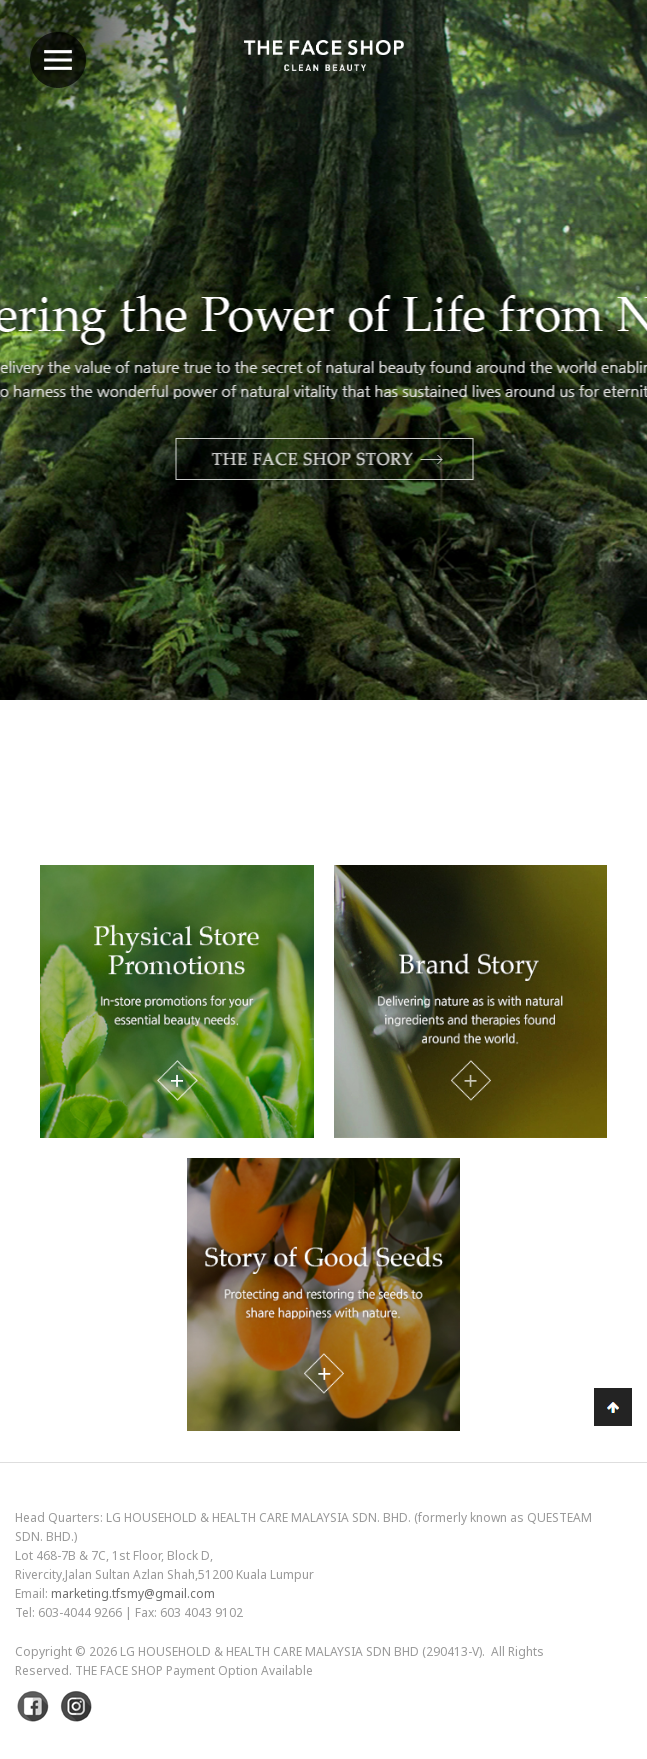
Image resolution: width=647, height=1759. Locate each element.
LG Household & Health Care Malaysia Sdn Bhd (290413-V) (301, 1651)
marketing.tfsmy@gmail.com (133, 1593)
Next (582, 402)
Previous (65, 402)
